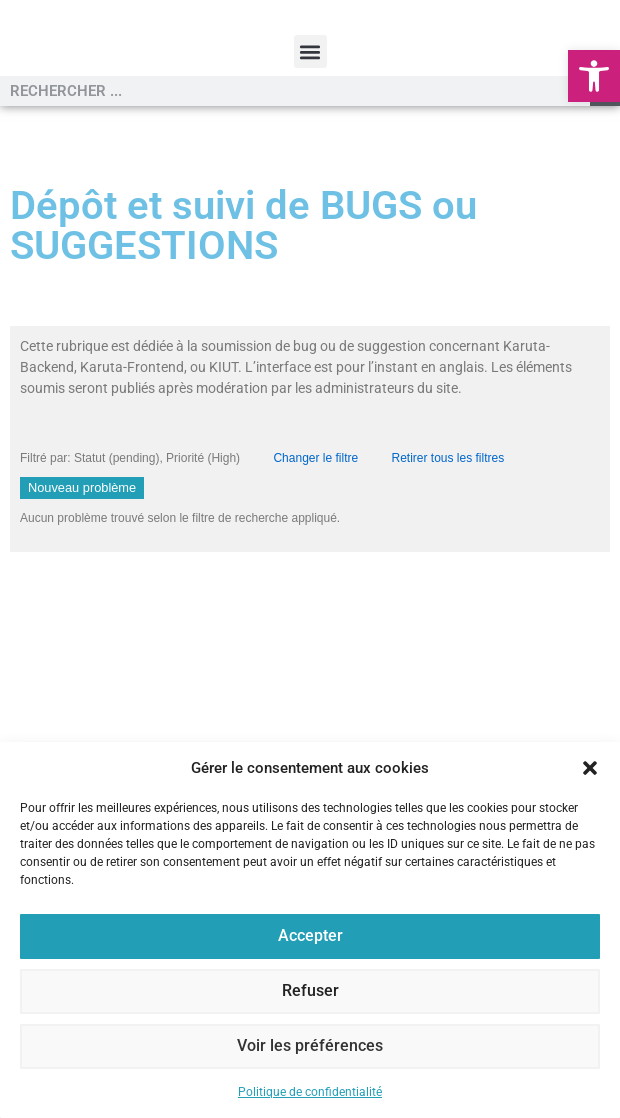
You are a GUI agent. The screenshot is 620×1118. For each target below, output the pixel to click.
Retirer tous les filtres (448, 542)
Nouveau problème (82, 571)
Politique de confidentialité (310, 1092)
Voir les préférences (310, 1047)
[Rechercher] (605, 175)
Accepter (310, 937)
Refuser (310, 992)
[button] (594, 76)
